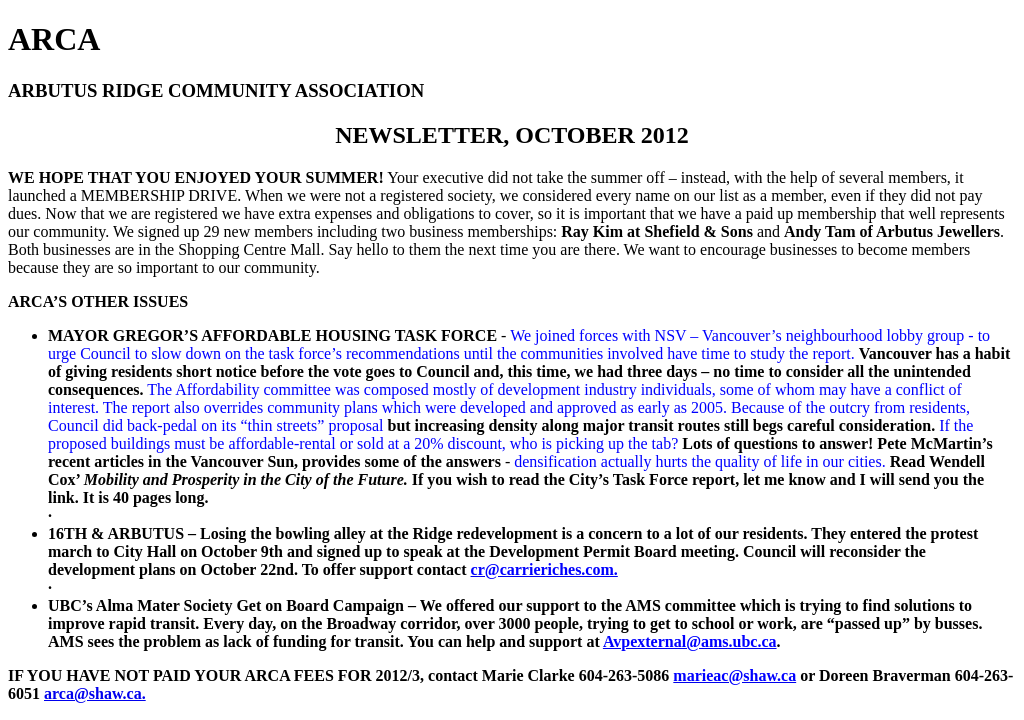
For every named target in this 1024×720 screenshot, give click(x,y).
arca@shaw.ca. (95, 693)
